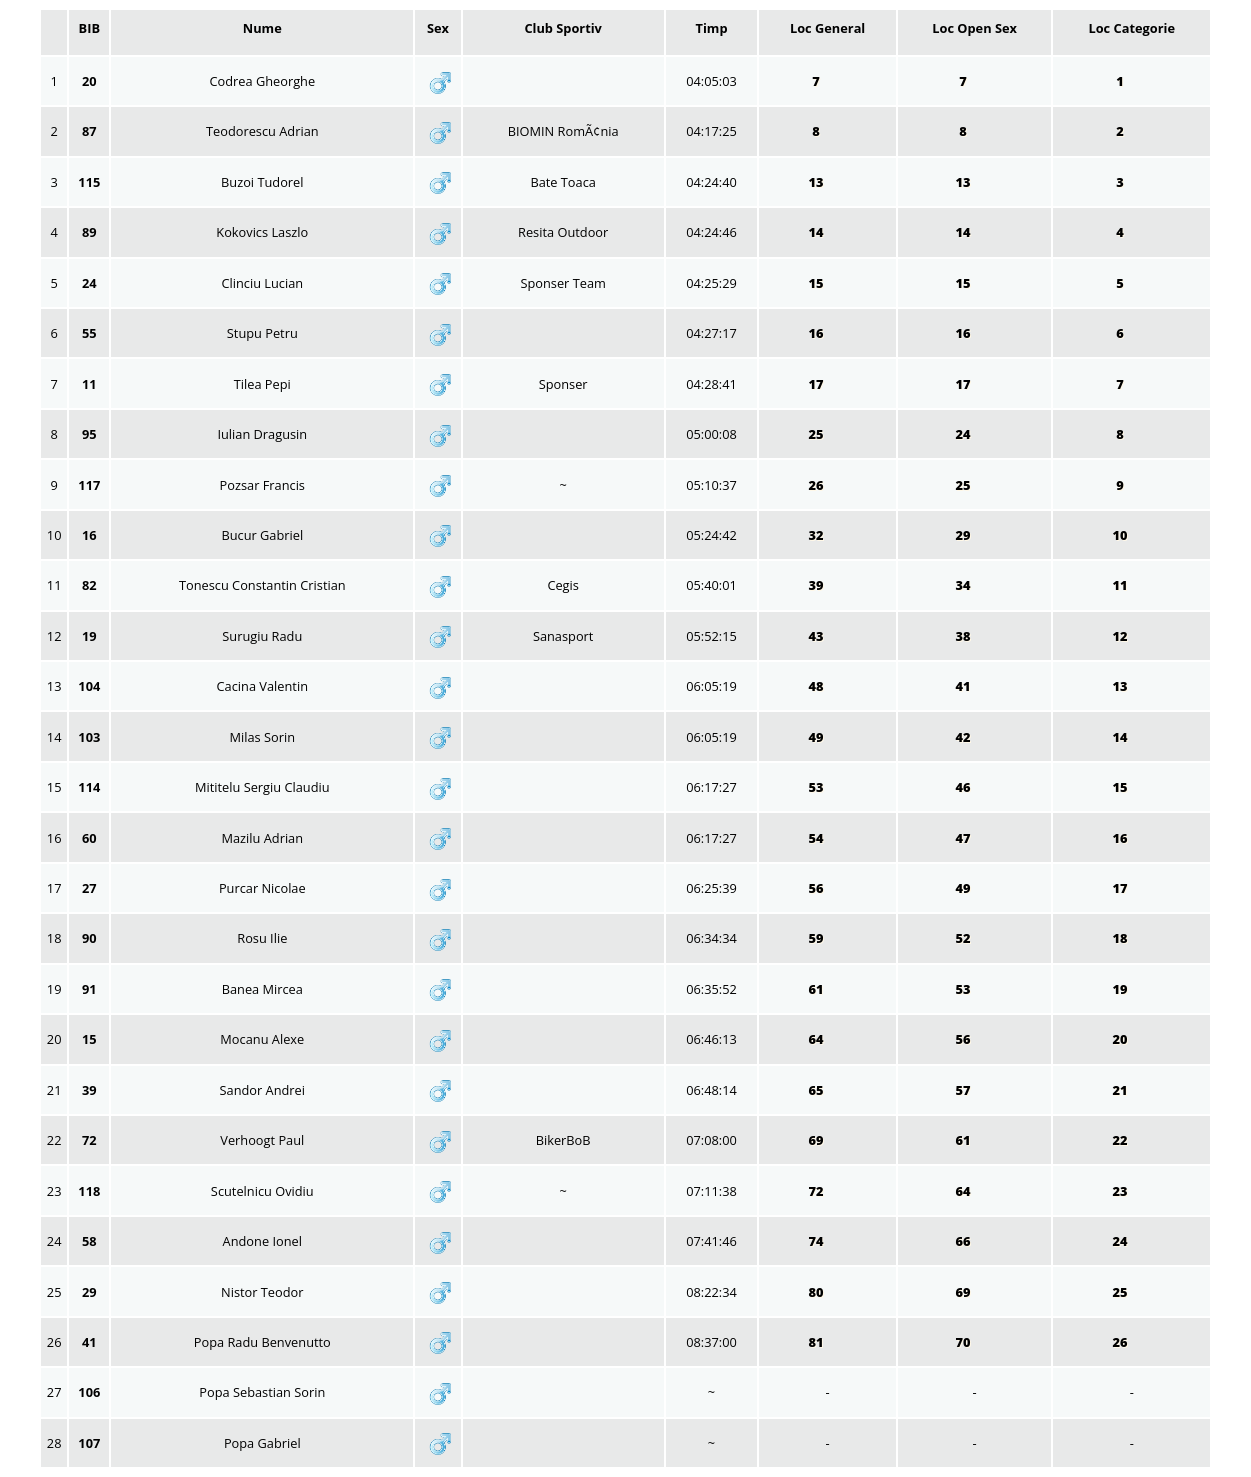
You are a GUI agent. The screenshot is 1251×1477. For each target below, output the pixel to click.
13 (817, 182)
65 (817, 1090)
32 (817, 535)
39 (817, 585)
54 (817, 838)
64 (817, 1039)
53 (817, 787)
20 (1122, 1039)
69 (817, 1140)
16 (817, 333)
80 (817, 1292)
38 (964, 636)
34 (964, 585)
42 (964, 737)
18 (1122, 938)
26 (817, 485)
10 (1122, 535)
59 (817, 938)
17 (817, 384)
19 (1122, 989)
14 (817, 232)
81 (817, 1342)
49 (817, 737)
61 (817, 989)
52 (964, 938)
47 (964, 838)
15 (817, 283)
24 (964, 434)
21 (1122, 1090)
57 (964, 1090)
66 (964, 1241)
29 (964, 535)
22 (1122, 1140)
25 (817, 434)
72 (817, 1191)
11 (1122, 585)
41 (964, 686)
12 (1122, 636)
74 (817, 1241)
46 (964, 787)
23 (1122, 1191)
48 (817, 686)
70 (964, 1342)
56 (817, 888)
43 (817, 636)
